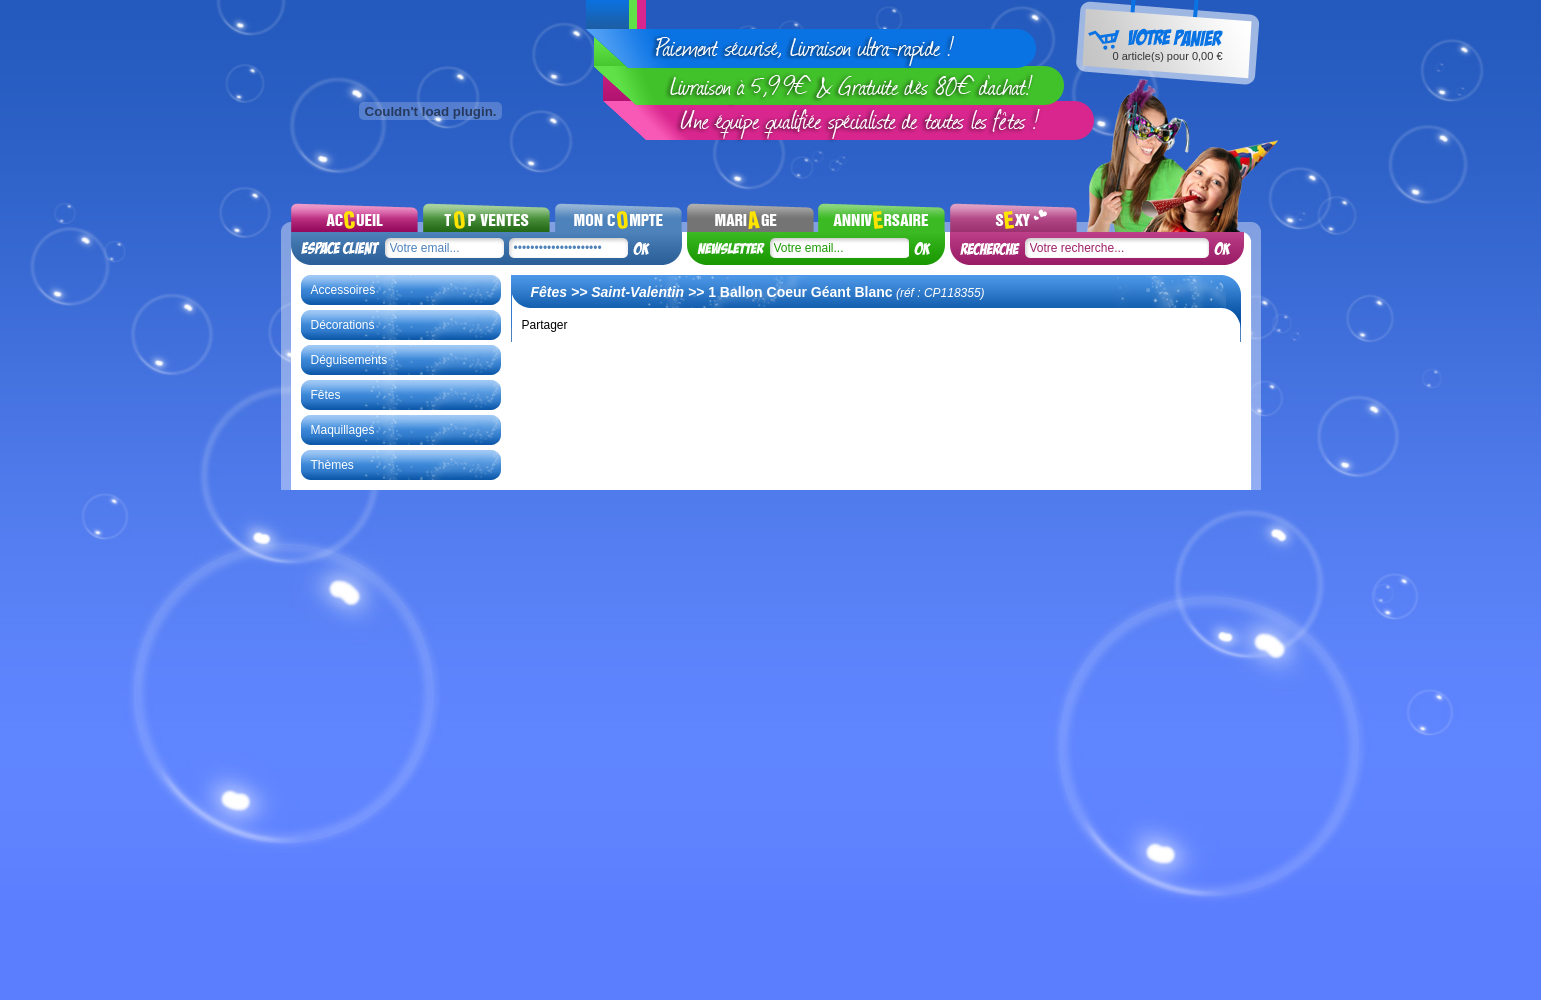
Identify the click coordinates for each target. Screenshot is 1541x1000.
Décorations (343, 325)
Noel (881, 217)
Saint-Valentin (637, 292)
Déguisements (349, 360)
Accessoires (343, 290)
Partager (545, 325)
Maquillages (343, 430)
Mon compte (618, 217)
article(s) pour (1167, 56)
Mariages (750, 217)
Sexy (1013, 217)
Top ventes (486, 217)
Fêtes (326, 395)
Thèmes (332, 465)
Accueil (354, 217)
